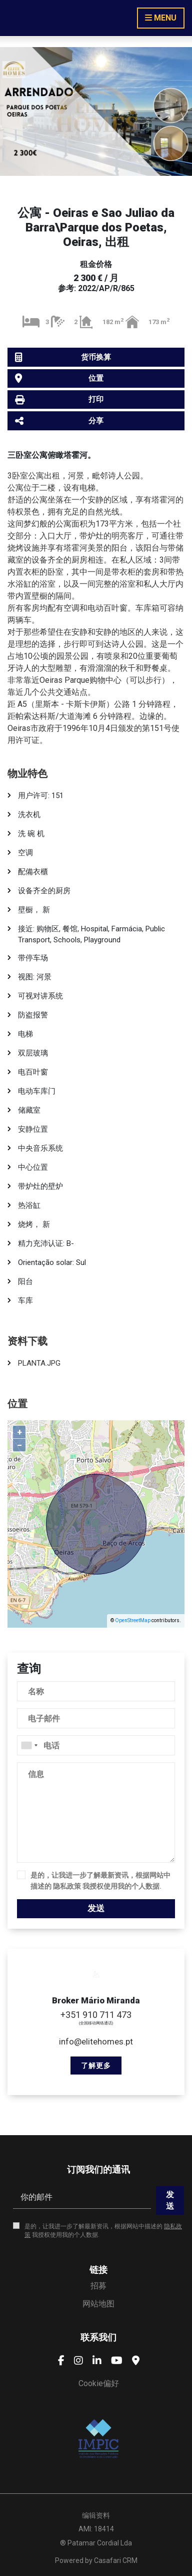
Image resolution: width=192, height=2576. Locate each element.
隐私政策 (67, 1886)
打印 (59, 399)
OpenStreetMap (132, 1620)
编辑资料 (96, 2515)
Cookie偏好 (98, 2383)
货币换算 (63, 357)
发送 (96, 1908)
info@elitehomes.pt (96, 2041)
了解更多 (96, 2066)
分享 (59, 421)
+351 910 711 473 (96, 2014)
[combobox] (96, 1745)
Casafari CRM (116, 2560)
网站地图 (98, 2303)
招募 (98, 2285)
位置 (59, 378)
